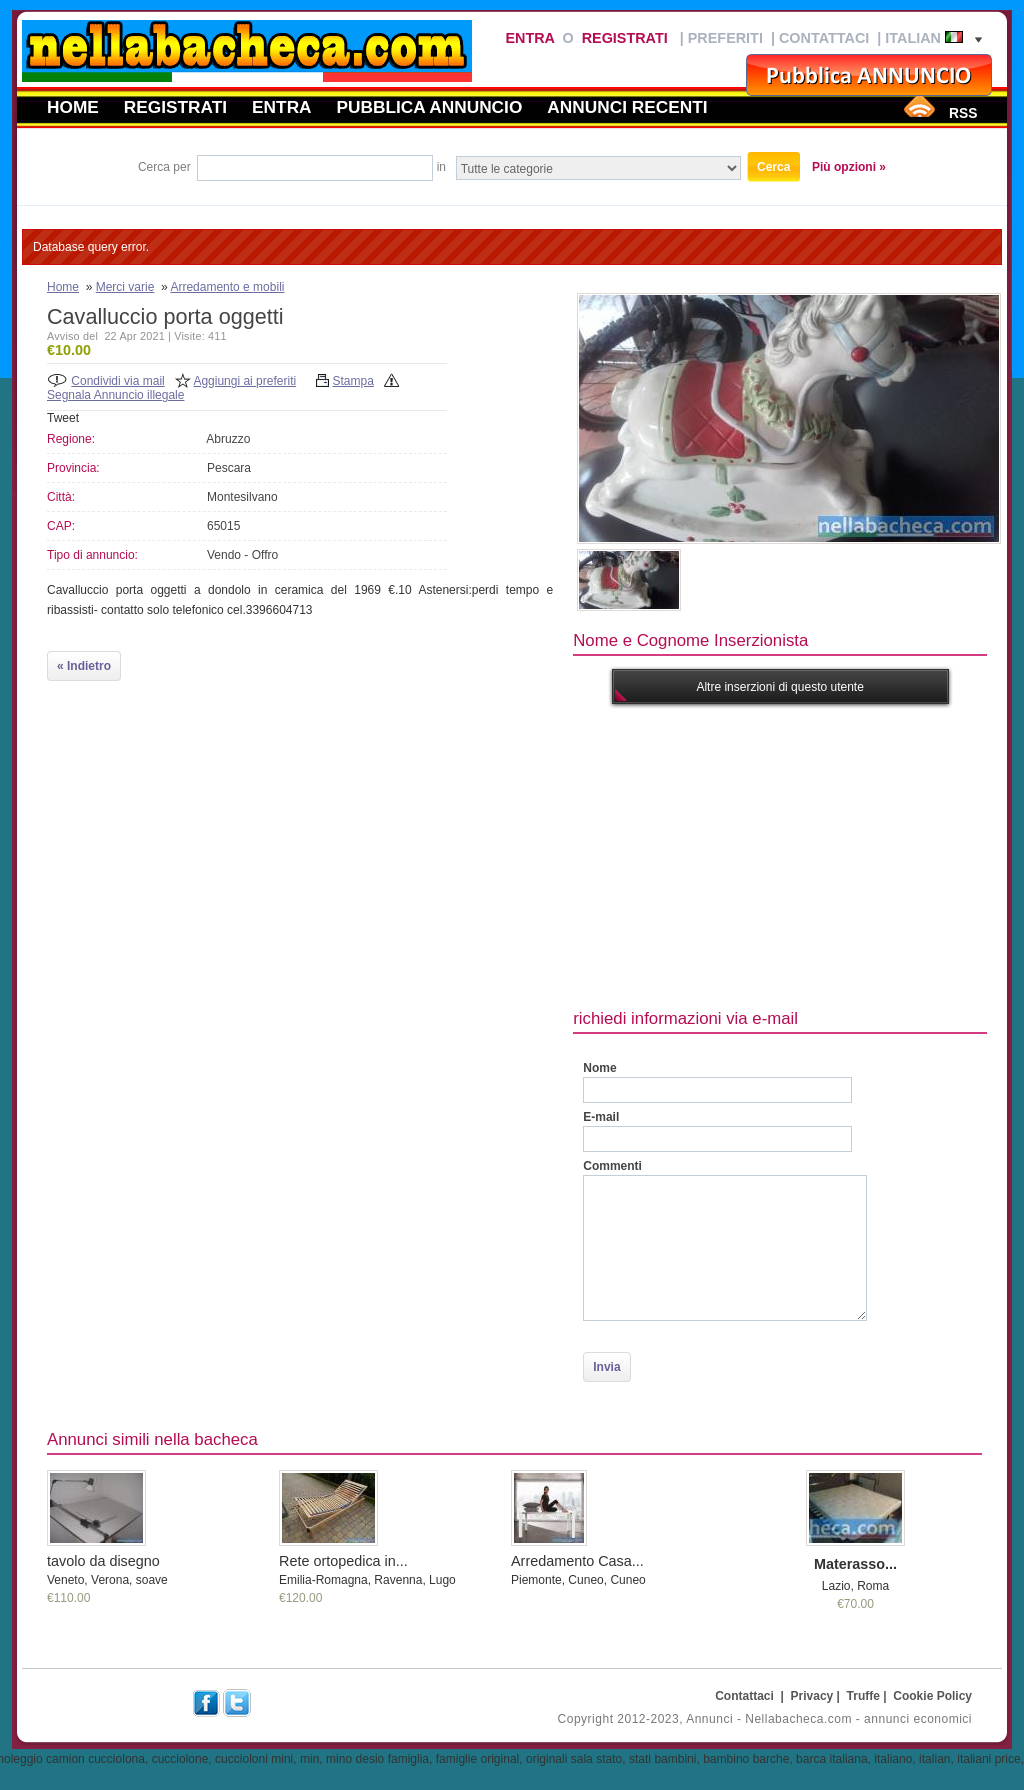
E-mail (601, 1117)
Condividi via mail (117, 381)
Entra (529, 38)
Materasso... (855, 1564)
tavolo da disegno (103, 1561)
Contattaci (824, 38)
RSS (963, 113)
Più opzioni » (849, 167)
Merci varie (125, 287)
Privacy (812, 1696)
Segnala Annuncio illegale (115, 395)
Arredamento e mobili (227, 287)
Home (73, 107)
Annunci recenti (627, 107)
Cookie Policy (932, 1696)
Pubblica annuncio (430, 107)
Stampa (353, 381)
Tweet (63, 418)
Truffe (863, 1696)
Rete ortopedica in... (343, 1561)
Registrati (625, 38)
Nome (599, 1068)
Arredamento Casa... (577, 1561)
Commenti (612, 1166)
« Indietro (84, 666)
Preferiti (725, 38)
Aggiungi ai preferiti (244, 381)
